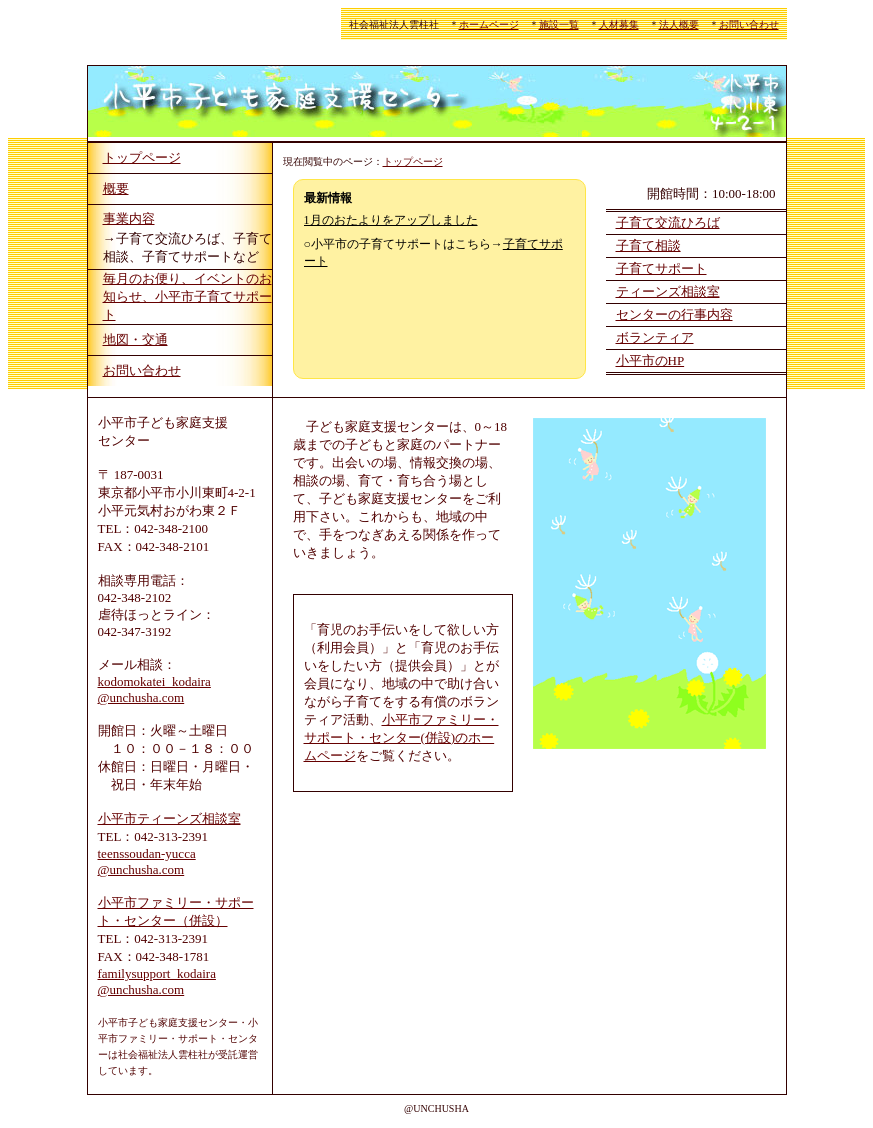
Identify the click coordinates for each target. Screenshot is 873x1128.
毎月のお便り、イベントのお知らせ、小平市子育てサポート (187, 296)
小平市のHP (650, 360)
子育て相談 (648, 245)
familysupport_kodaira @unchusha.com (157, 981)
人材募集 (619, 24)
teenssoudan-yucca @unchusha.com (147, 861)
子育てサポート (661, 268)
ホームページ (489, 24)
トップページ (142, 157)
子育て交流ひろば (668, 222)
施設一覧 (559, 24)
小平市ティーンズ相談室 (169, 818)
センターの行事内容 (674, 314)
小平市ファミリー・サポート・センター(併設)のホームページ (401, 737)
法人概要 (679, 24)
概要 (116, 188)
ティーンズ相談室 (668, 291)
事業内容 (129, 218)
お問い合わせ (749, 24)
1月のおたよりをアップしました (391, 220)
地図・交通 (135, 339)
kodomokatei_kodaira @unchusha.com (154, 689)
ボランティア (655, 337)
